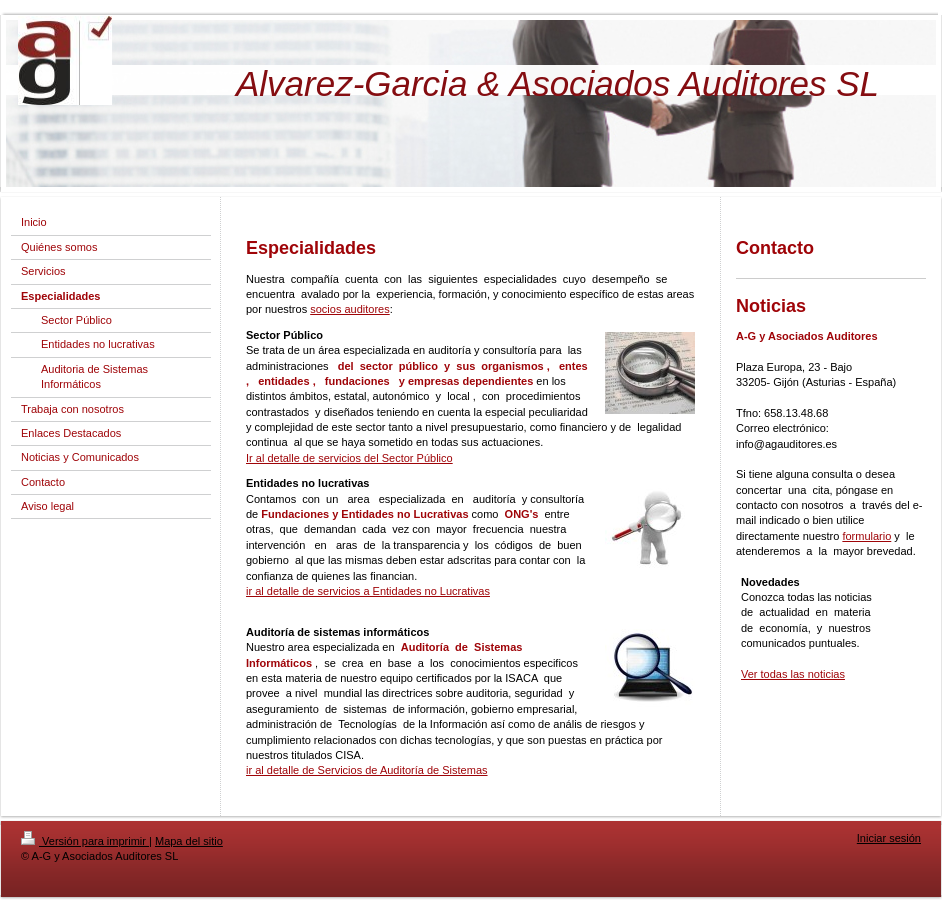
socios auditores (350, 309)
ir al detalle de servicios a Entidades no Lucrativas (368, 591)
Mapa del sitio (189, 841)
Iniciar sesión (889, 838)
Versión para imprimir (85, 841)
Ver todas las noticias (793, 674)
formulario (866, 536)
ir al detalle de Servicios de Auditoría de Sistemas (367, 770)
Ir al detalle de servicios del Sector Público (349, 458)
